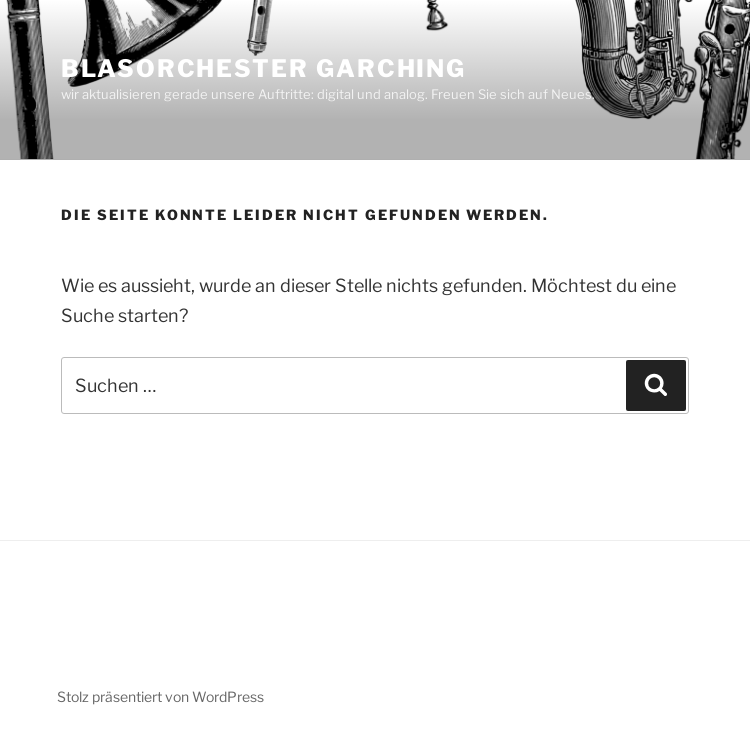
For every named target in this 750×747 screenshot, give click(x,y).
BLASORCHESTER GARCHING (263, 68)
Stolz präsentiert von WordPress (160, 696)
